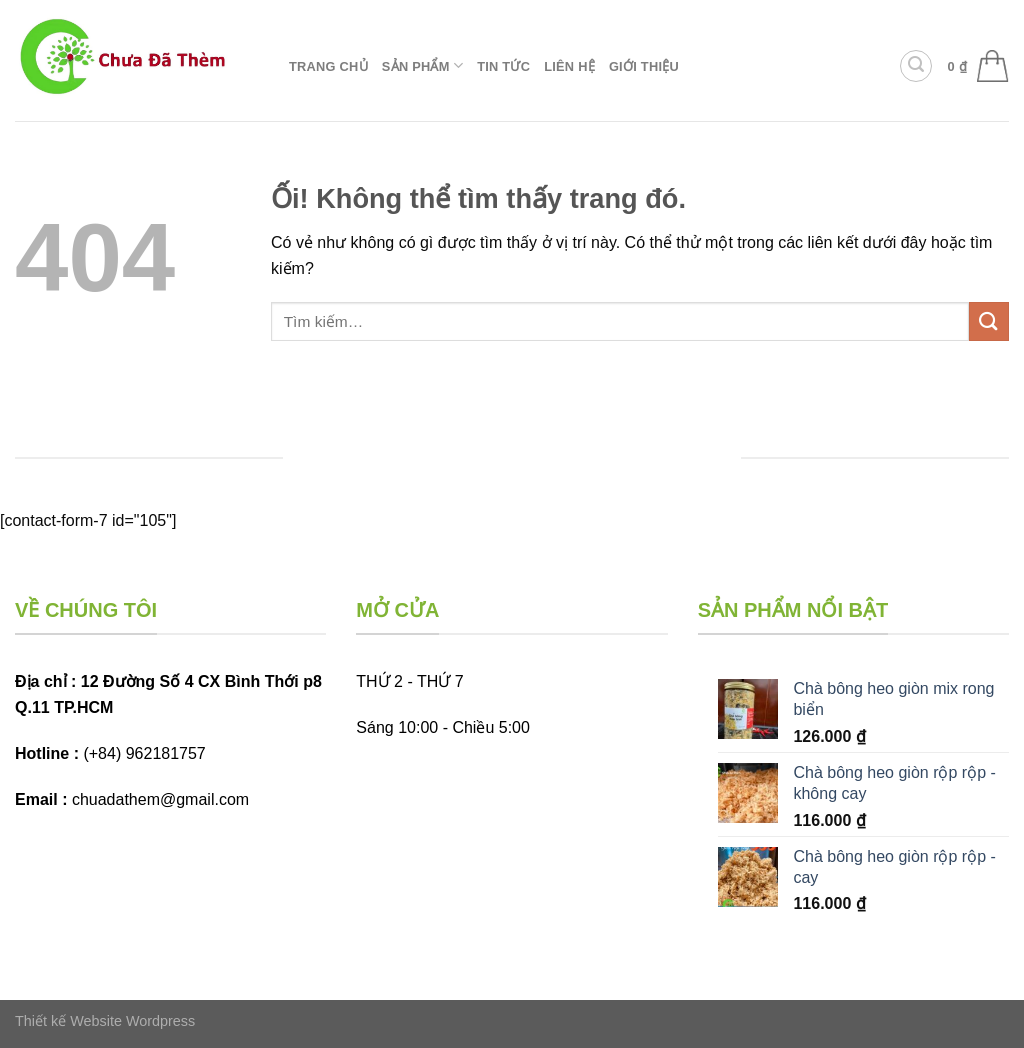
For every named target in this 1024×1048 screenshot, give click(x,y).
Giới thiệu (644, 66)
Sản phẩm (422, 65)
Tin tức (503, 66)
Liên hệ (569, 66)
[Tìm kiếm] (916, 66)
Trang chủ (328, 66)
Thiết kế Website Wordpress (105, 1021)
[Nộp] (989, 321)
